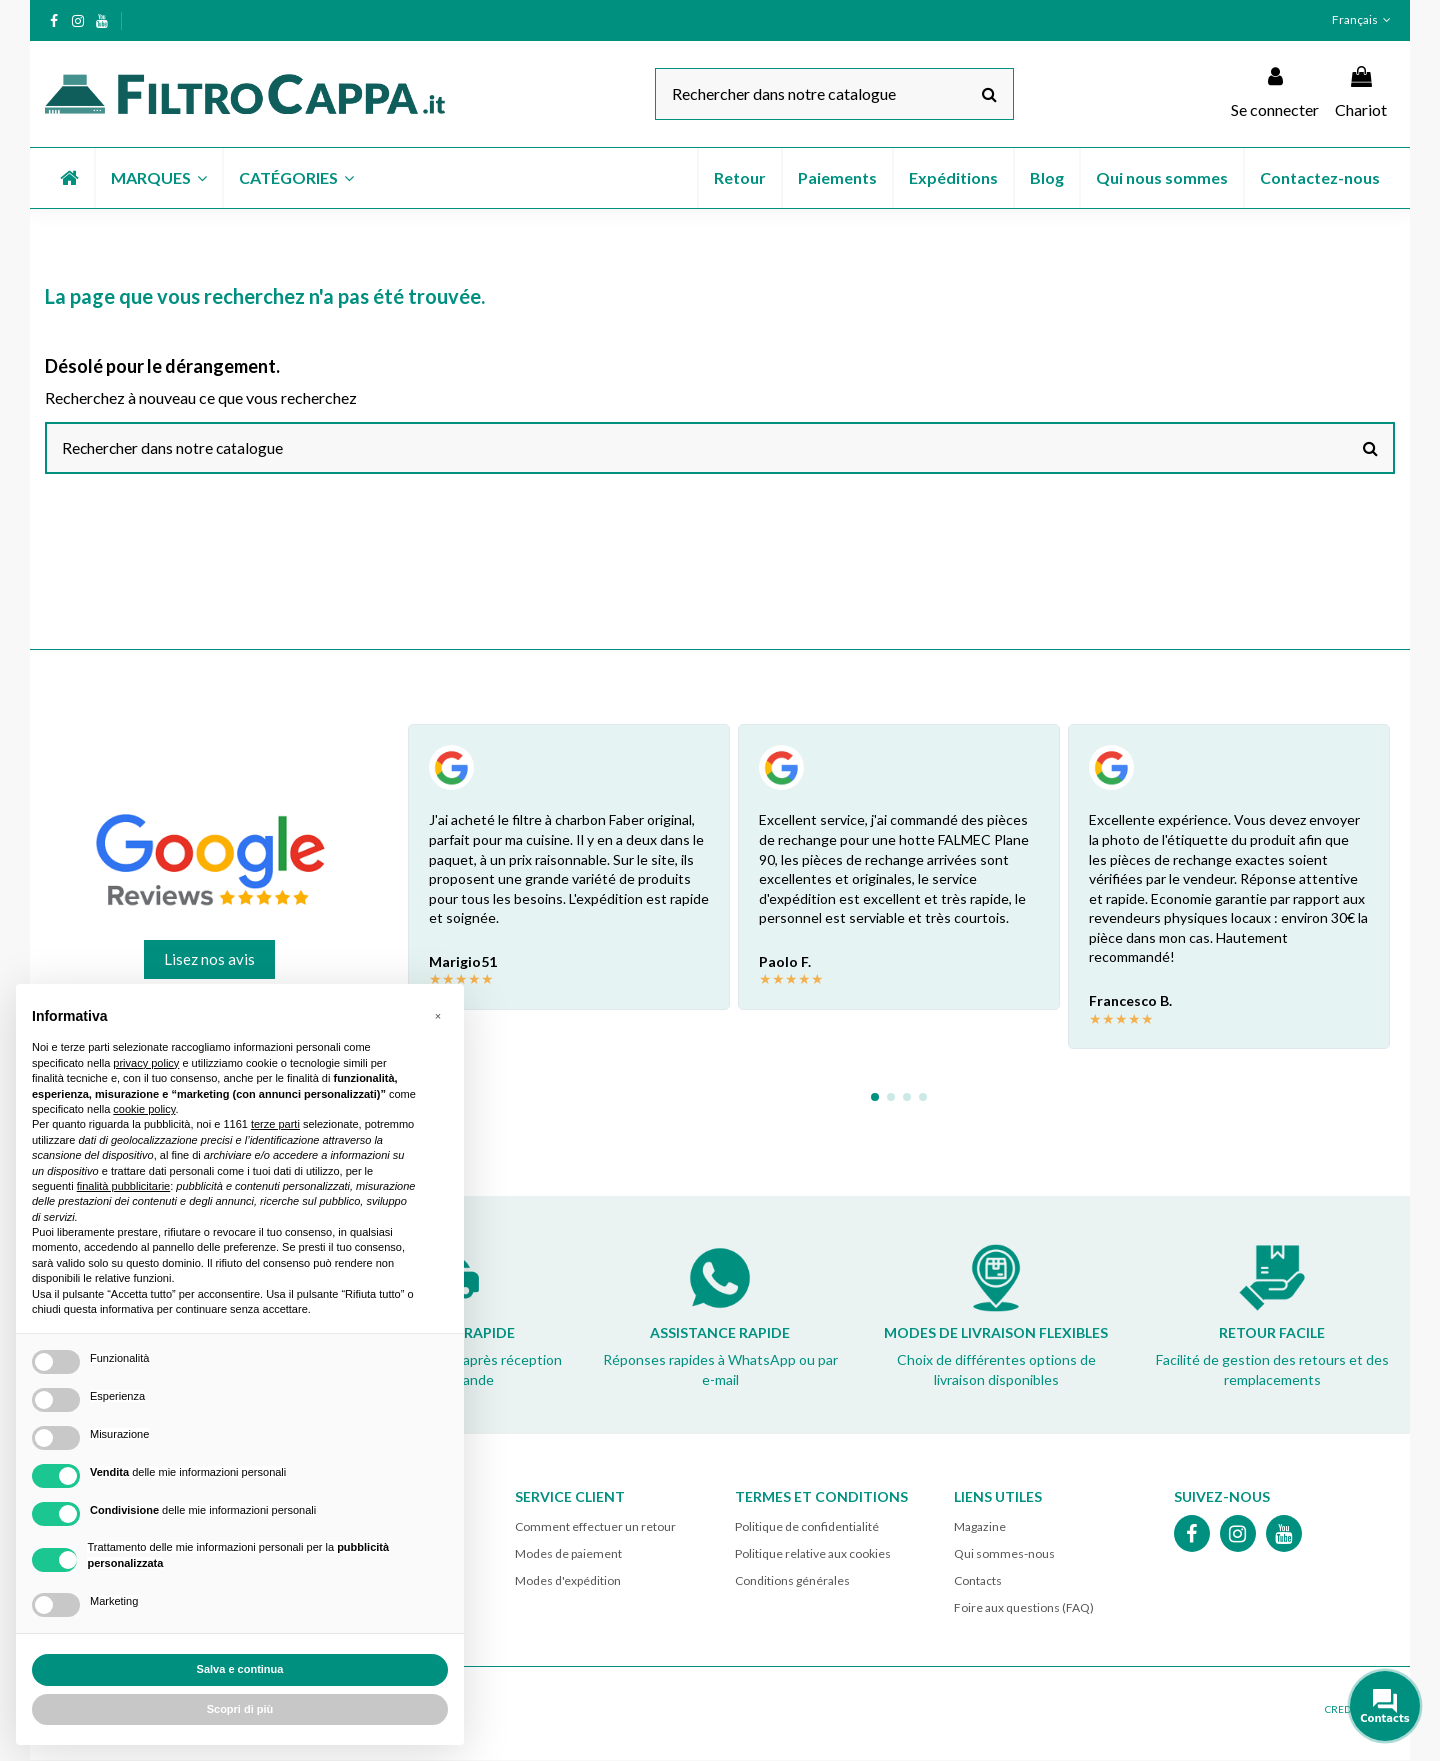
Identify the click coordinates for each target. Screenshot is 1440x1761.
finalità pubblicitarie (124, 1186)
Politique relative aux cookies (813, 1555)
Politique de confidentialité (807, 1527)
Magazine (980, 1527)
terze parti (275, 1124)
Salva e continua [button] (240, 1669)
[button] (158, 178)
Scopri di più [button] (240, 1709)
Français (1363, 19)
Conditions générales (792, 1582)
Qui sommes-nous (1004, 1555)
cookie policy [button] (144, 1109)
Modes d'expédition (568, 1582)
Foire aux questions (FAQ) (1024, 1609)
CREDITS (1344, 1710)
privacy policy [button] (146, 1063)
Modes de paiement (568, 1555)
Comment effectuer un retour (595, 1527)
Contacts (978, 1582)
